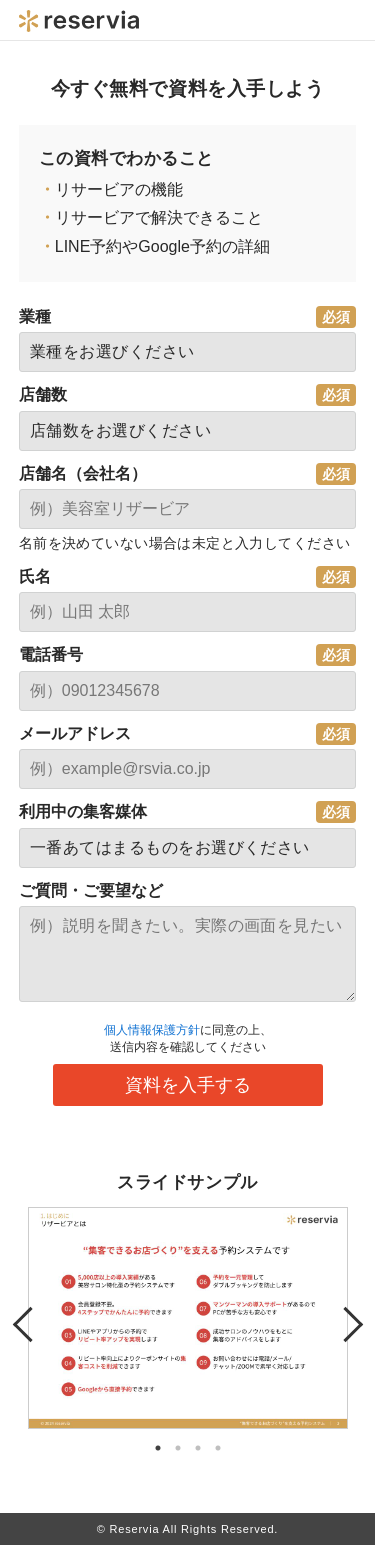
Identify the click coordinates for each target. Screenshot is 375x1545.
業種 (35, 316)
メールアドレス (75, 733)
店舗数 (43, 394)
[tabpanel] (188, 1318)
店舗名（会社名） (83, 473)
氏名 (35, 576)
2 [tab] (178, 1448)
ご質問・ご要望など (91, 890)
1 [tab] (158, 1448)
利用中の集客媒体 (83, 811)
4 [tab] (218, 1448)
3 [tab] (198, 1448)
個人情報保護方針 (152, 1030)
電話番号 (51, 654)
